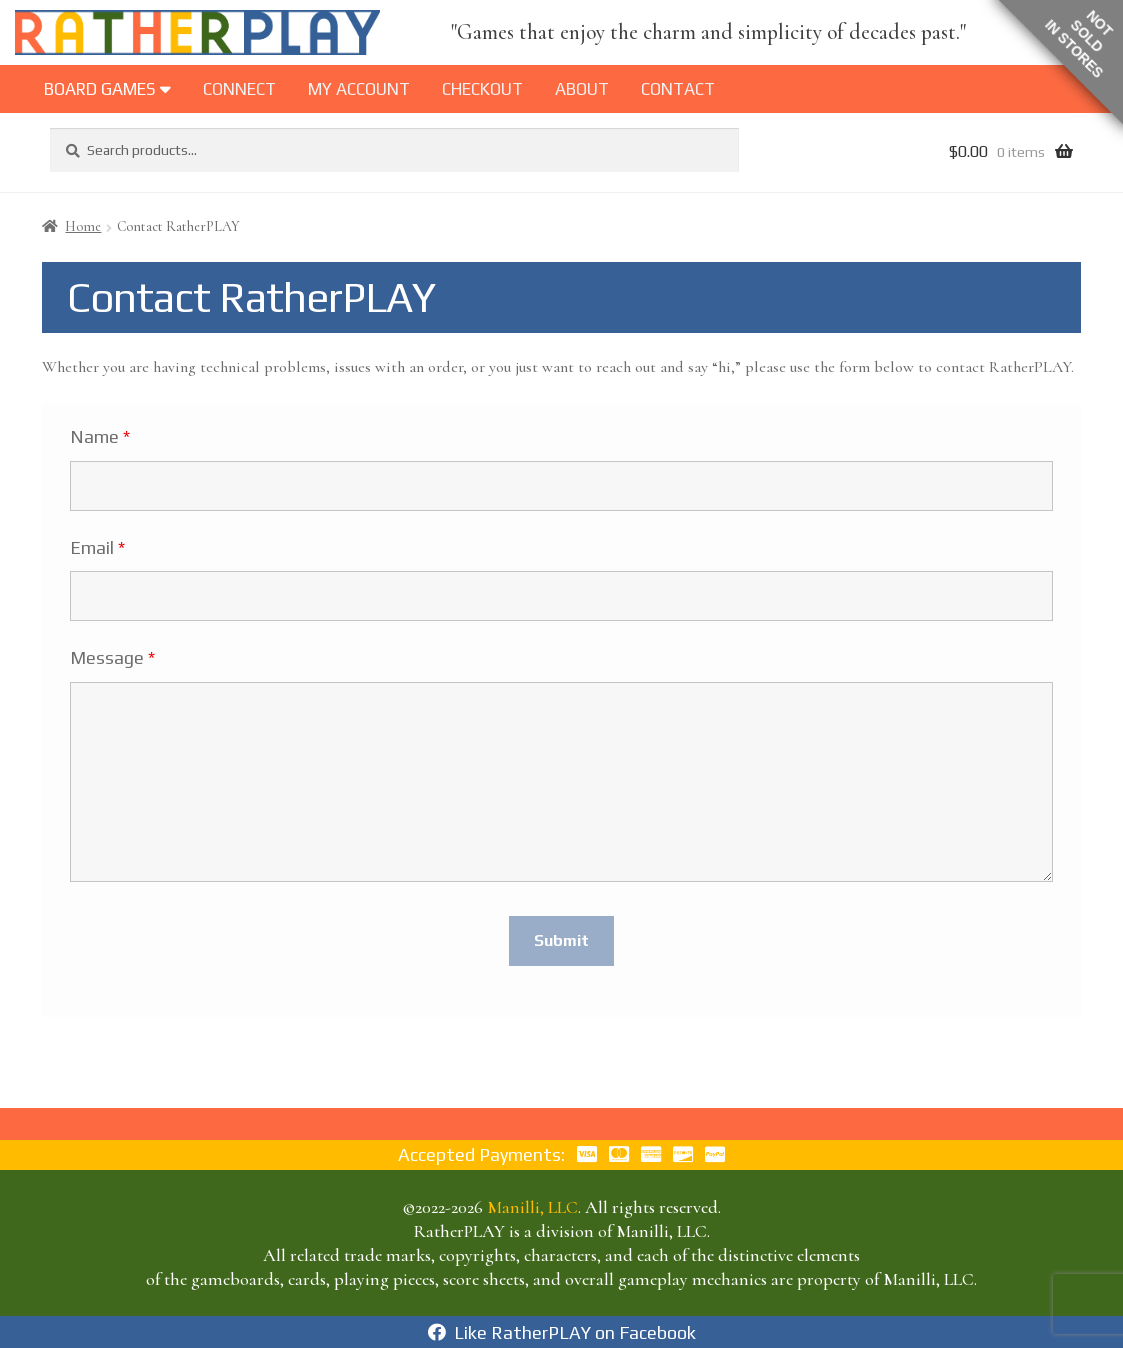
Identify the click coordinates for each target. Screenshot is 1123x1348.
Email (97, 548)
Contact (678, 89)
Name (100, 437)
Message (112, 658)
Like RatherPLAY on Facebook (562, 1332)
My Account (359, 89)
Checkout (482, 89)
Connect (239, 89)
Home (83, 226)
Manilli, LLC (532, 1207)
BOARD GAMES (107, 89)
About (582, 89)
